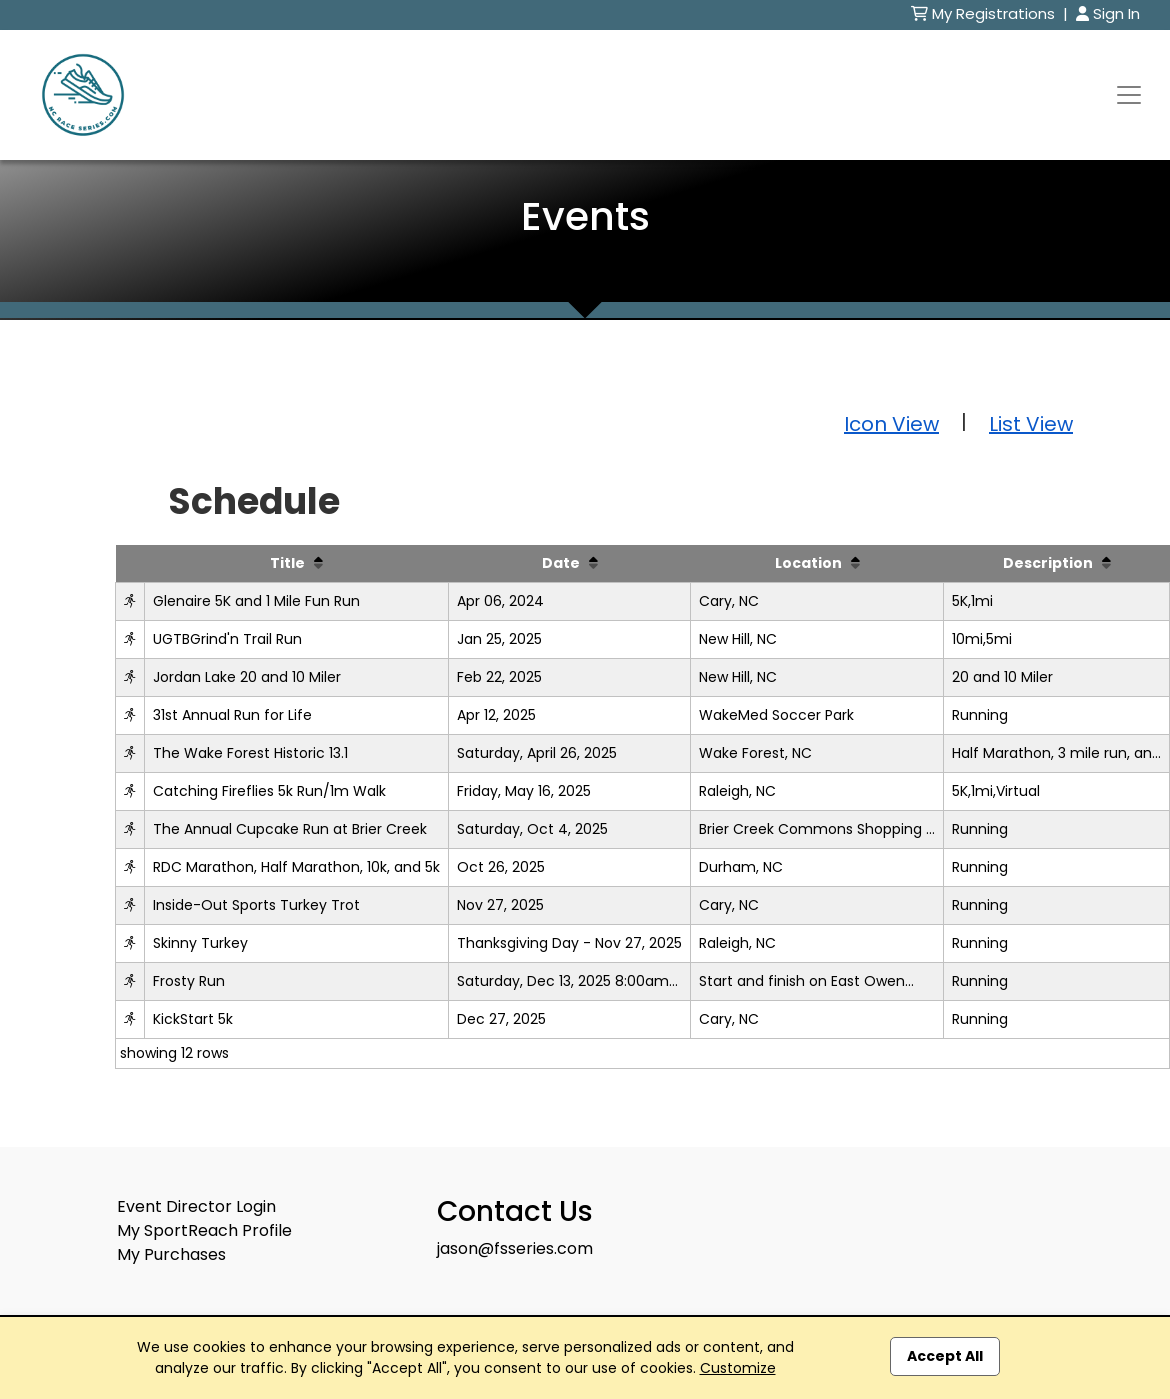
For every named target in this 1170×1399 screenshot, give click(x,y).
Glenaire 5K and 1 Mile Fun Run (256, 601)
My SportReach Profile (204, 1230)
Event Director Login (196, 1206)
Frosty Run (189, 981)
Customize (738, 1368)
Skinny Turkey (200, 943)
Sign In (1108, 13)
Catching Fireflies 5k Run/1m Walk (269, 791)
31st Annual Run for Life (232, 715)
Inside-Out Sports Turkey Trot (256, 905)
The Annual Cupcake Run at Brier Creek (290, 829)
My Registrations (985, 13)
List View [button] (1031, 424)
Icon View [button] (891, 424)
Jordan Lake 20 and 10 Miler (247, 677)
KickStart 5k (193, 1019)
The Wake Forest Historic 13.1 (250, 753)
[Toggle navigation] (1129, 95)
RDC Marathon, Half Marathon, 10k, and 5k (296, 867)
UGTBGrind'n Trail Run (227, 639)
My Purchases (171, 1254)
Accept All (945, 1356)
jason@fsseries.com (515, 1248)
